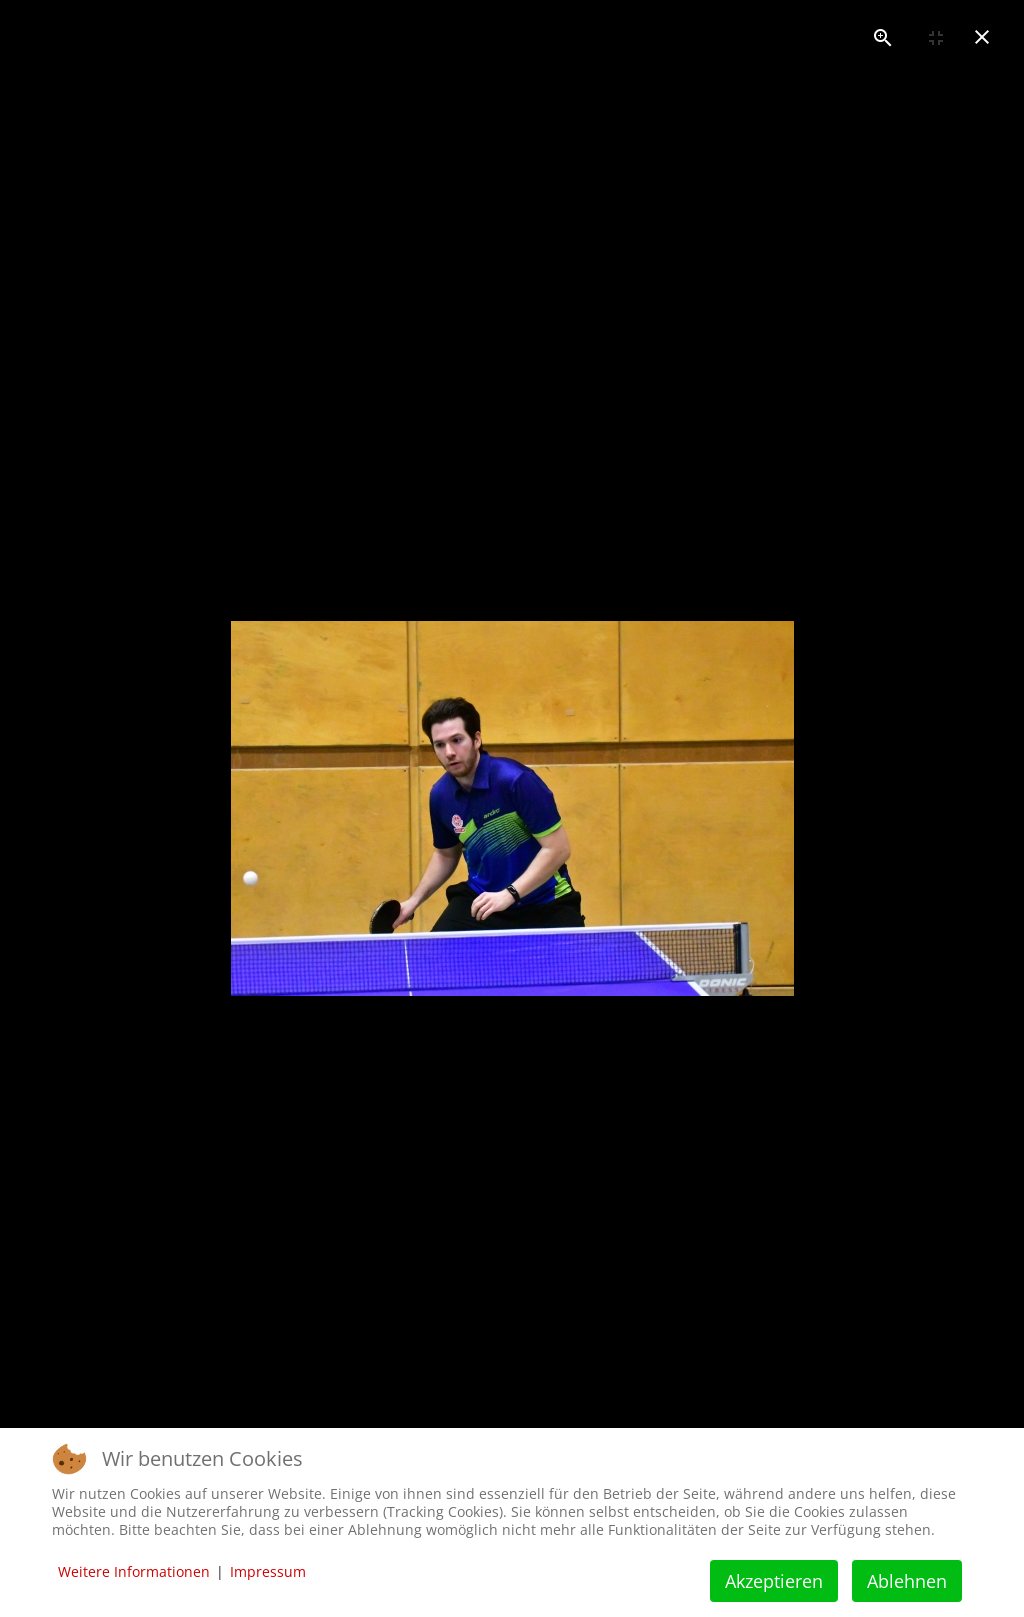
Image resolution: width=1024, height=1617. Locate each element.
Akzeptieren (774, 1581)
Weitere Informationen (134, 1571)
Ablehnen (907, 1581)
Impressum (268, 1571)
